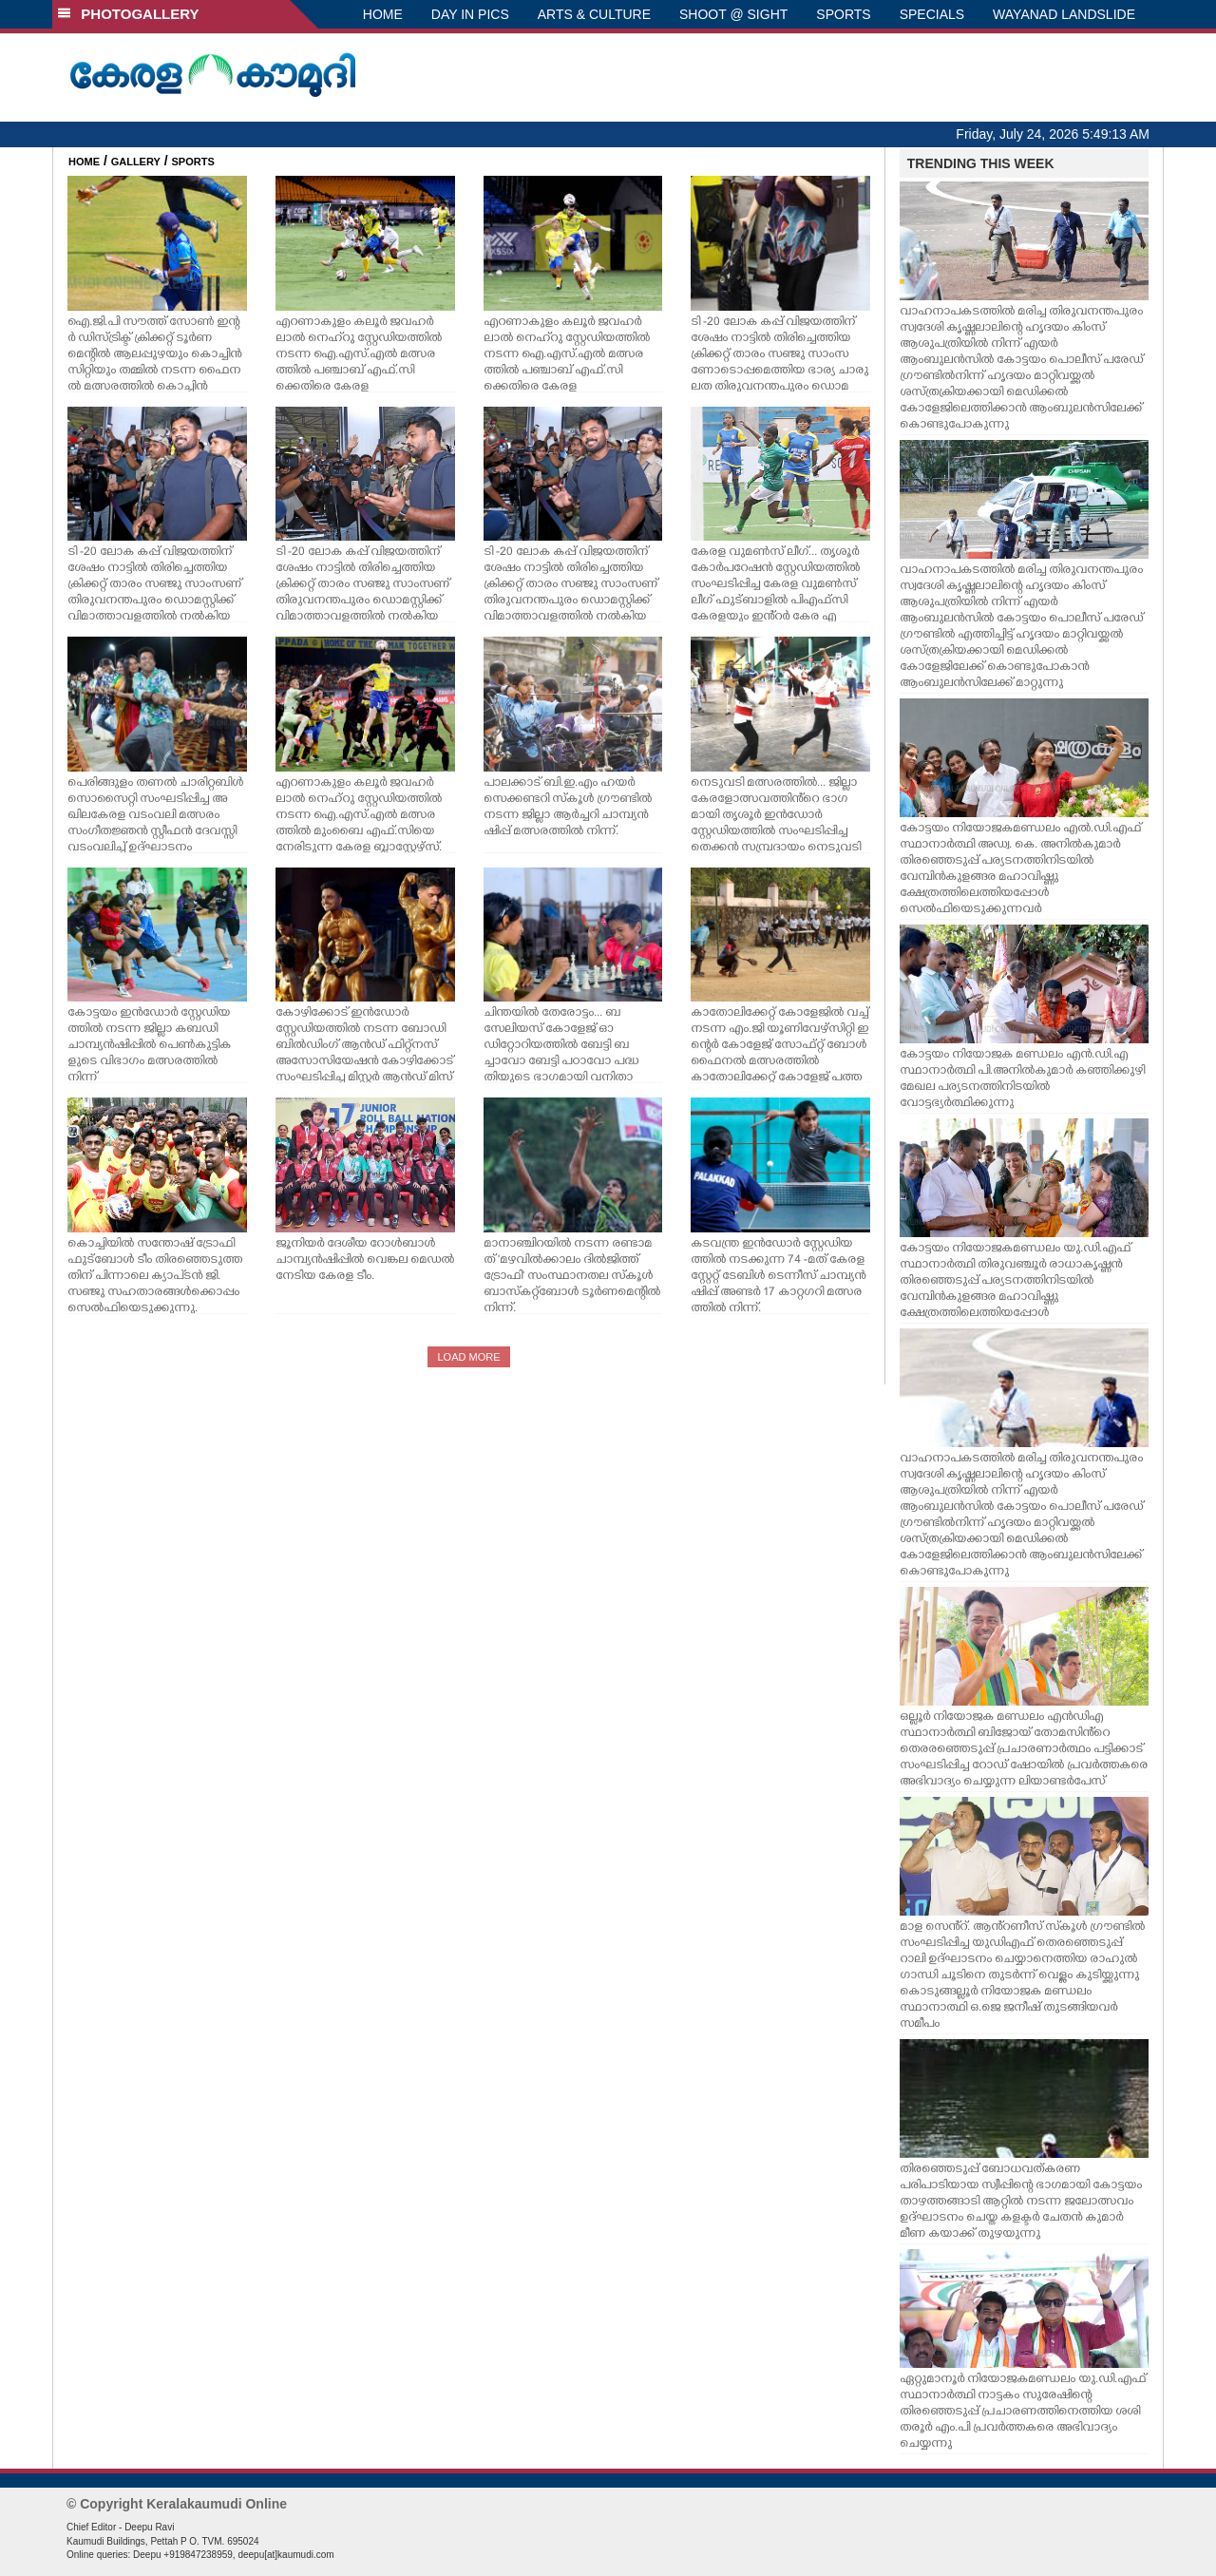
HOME (383, 14)
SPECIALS (932, 14)
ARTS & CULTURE (594, 14)
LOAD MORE (468, 1357)
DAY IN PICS (470, 14)
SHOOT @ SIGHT (733, 14)
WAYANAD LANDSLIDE (1064, 14)
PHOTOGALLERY (128, 14)
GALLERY (136, 161)
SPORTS (843, 14)
